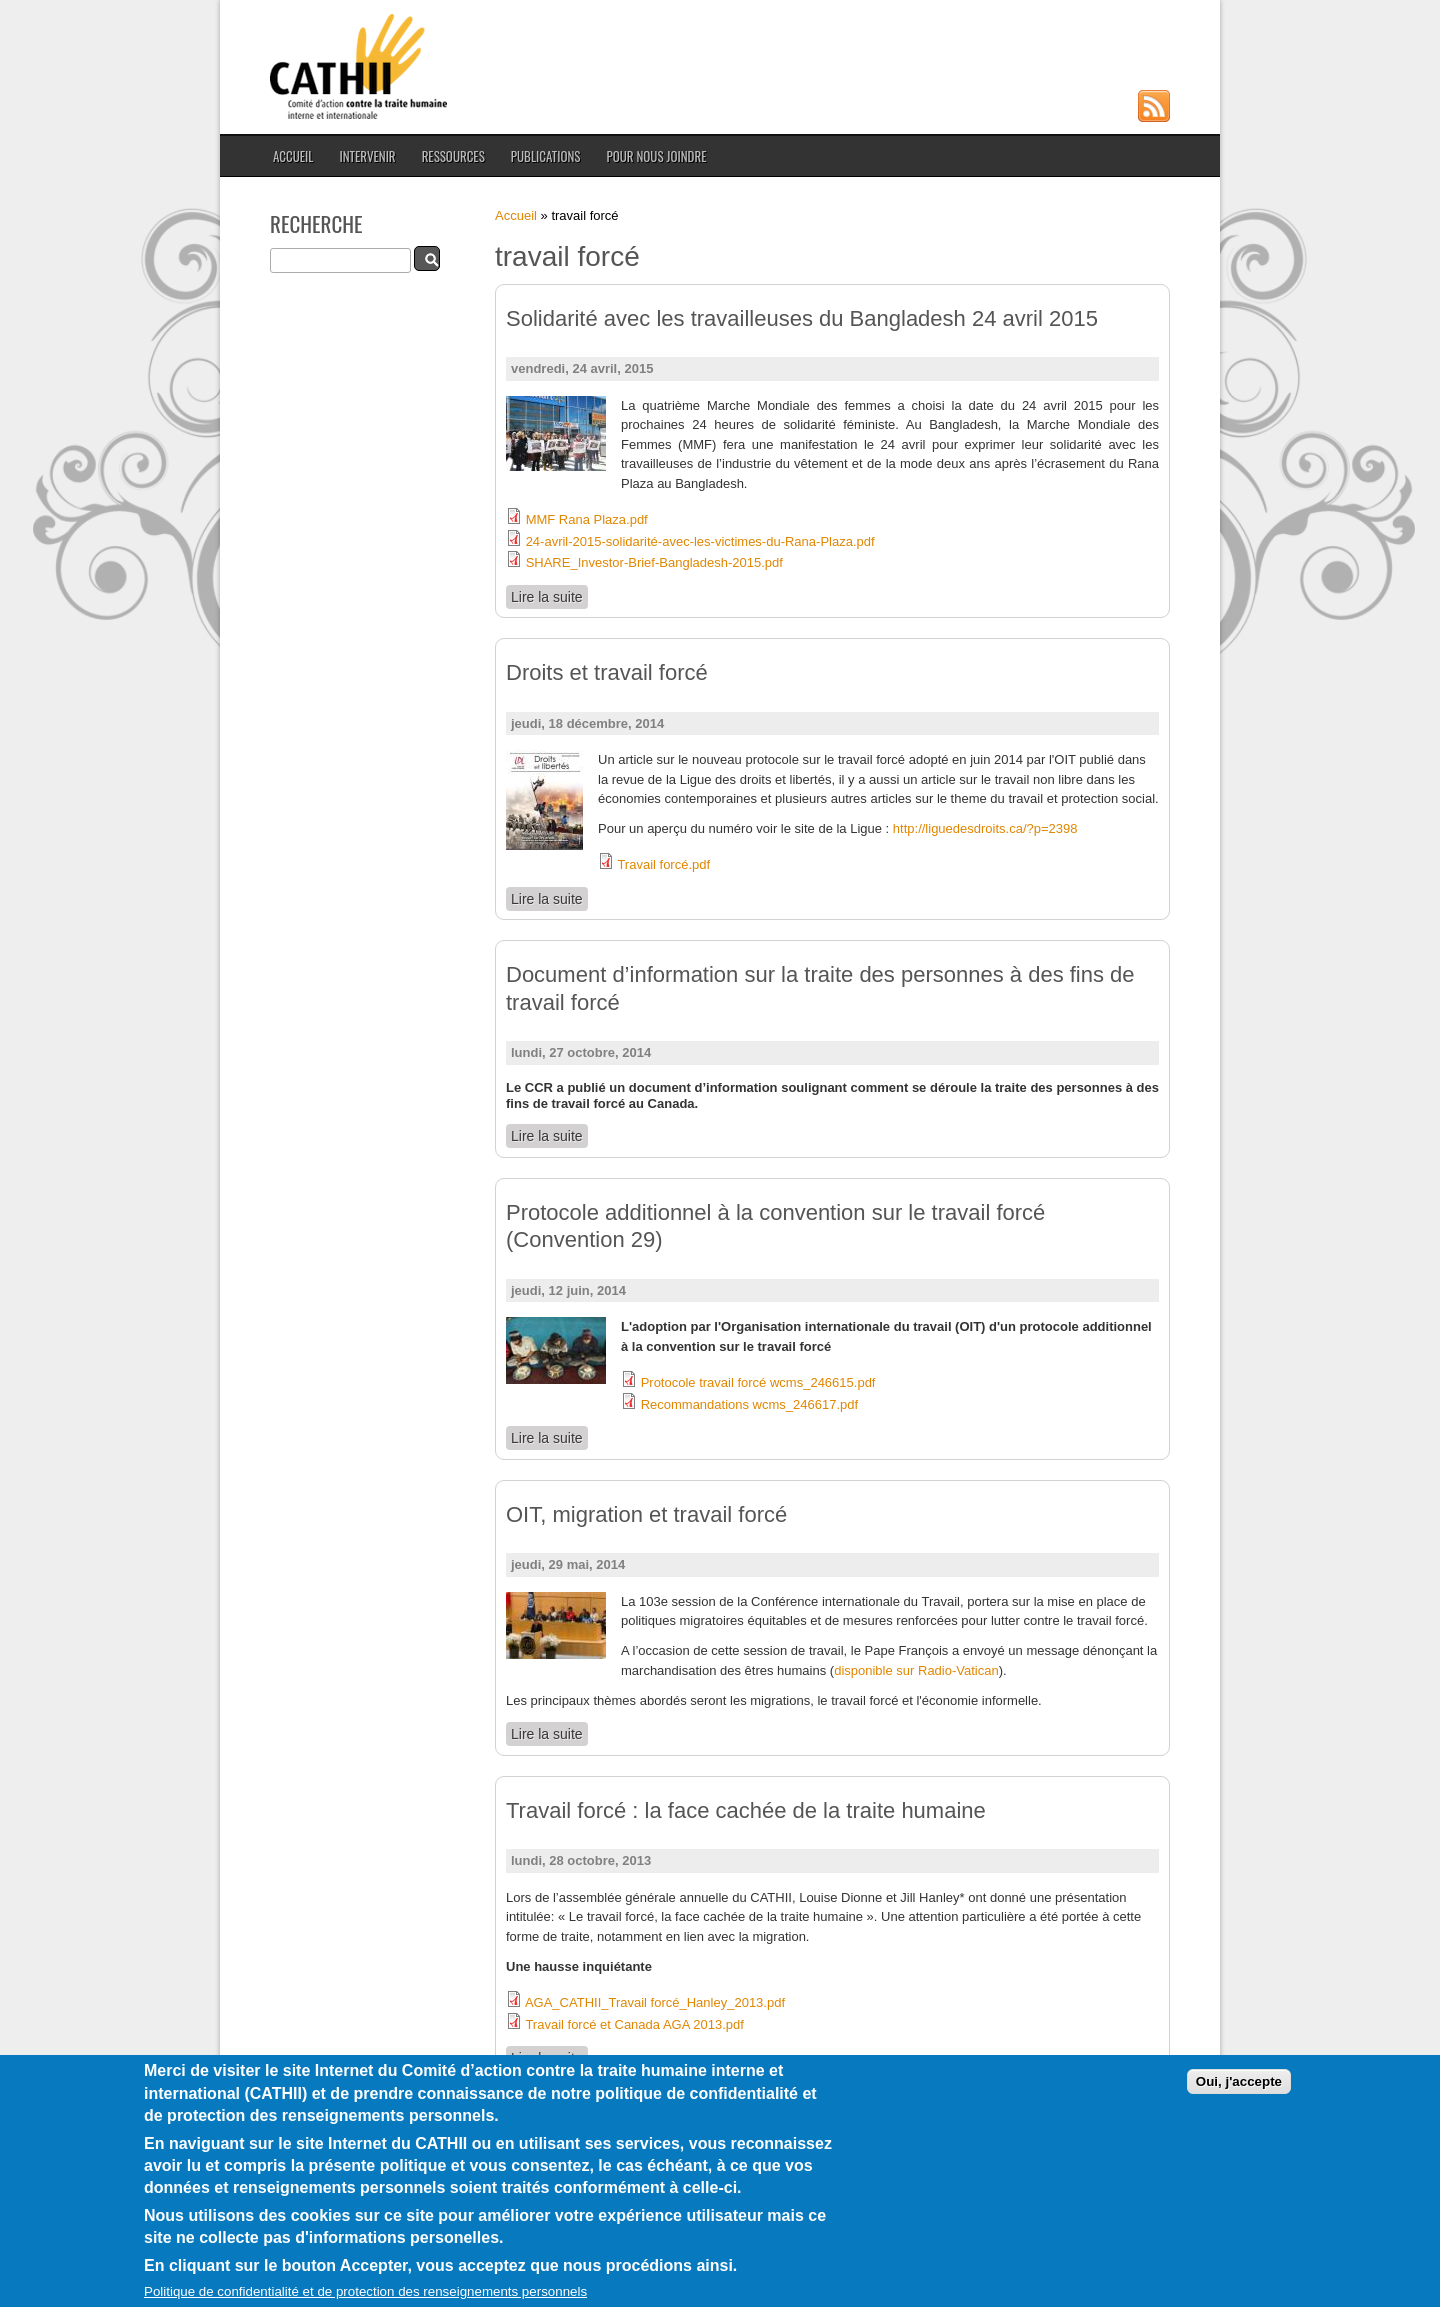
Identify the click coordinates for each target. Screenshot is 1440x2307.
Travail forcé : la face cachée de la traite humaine (746, 1810)
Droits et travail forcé (607, 672)
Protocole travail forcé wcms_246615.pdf (758, 1382)
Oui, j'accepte (1239, 2085)
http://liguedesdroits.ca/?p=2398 (985, 828)
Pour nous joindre (656, 156)
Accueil (293, 156)
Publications (546, 156)
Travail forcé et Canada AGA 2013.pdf (634, 2024)
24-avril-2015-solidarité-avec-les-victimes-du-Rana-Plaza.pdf (700, 541)
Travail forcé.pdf (663, 864)
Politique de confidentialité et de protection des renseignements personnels (365, 2295)
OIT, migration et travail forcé (646, 1514)
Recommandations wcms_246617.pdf (750, 1404)
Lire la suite (549, 596)
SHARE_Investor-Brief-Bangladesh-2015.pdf (654, 562)
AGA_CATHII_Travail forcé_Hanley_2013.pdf (655, 2002)
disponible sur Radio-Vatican (916, 1670)
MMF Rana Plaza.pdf (587, 519)
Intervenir (367, 156)
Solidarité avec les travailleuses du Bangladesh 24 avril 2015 (802, 318)
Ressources (453, 156)
